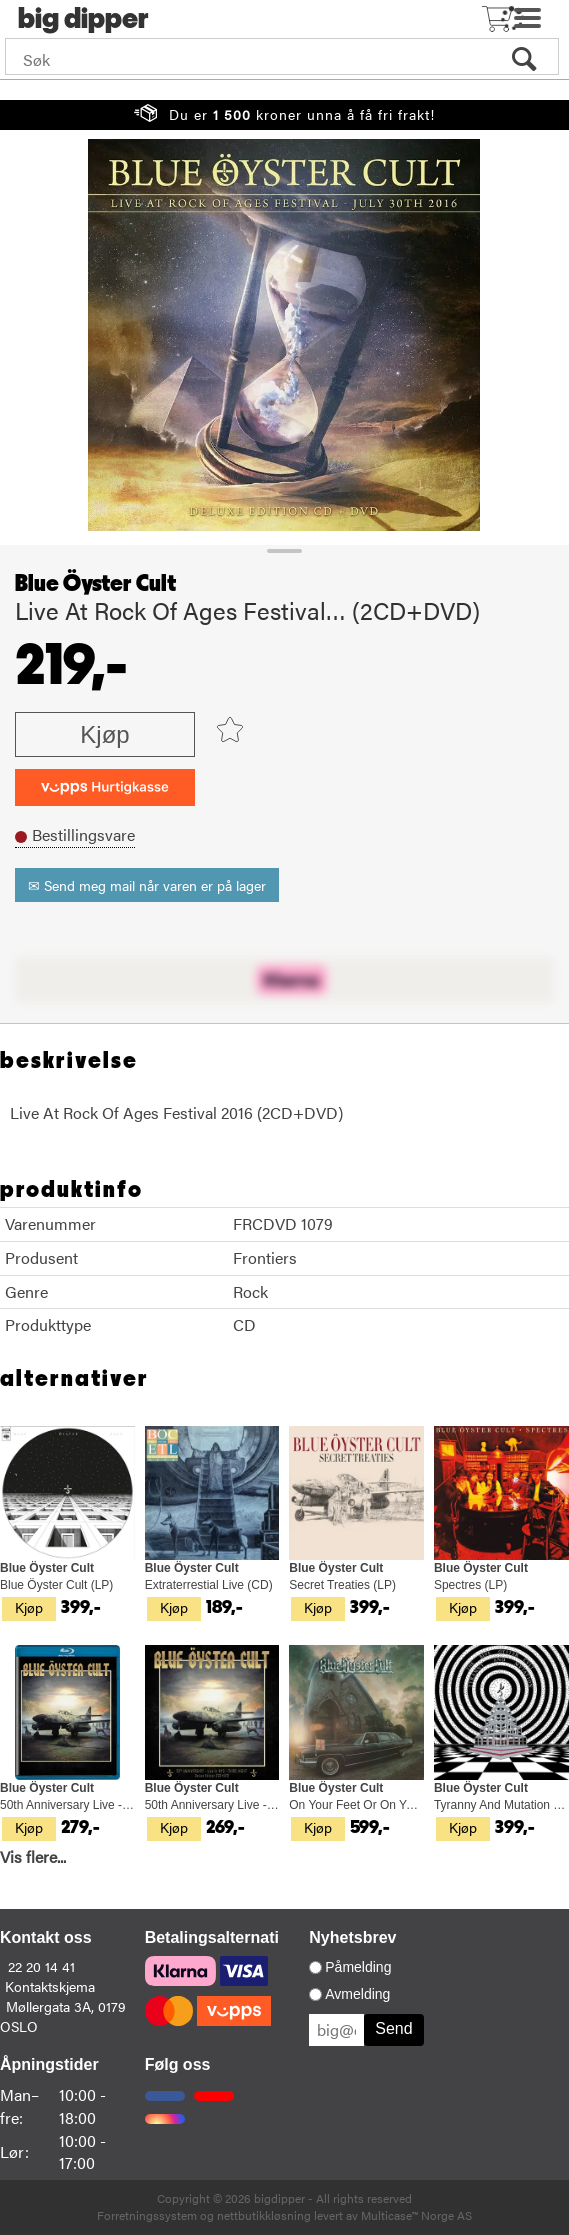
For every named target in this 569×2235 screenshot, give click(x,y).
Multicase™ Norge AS (416, 2215)
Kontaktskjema (50, 1986)
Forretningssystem (147, 2215)
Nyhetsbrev (352, 1937)
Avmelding (357, 1994)
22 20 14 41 (41, 1966)
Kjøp (104, 734)
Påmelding (358, 1967)
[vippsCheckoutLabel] (105, 787)
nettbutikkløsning (264, 2215)
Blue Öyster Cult (95, 584)
